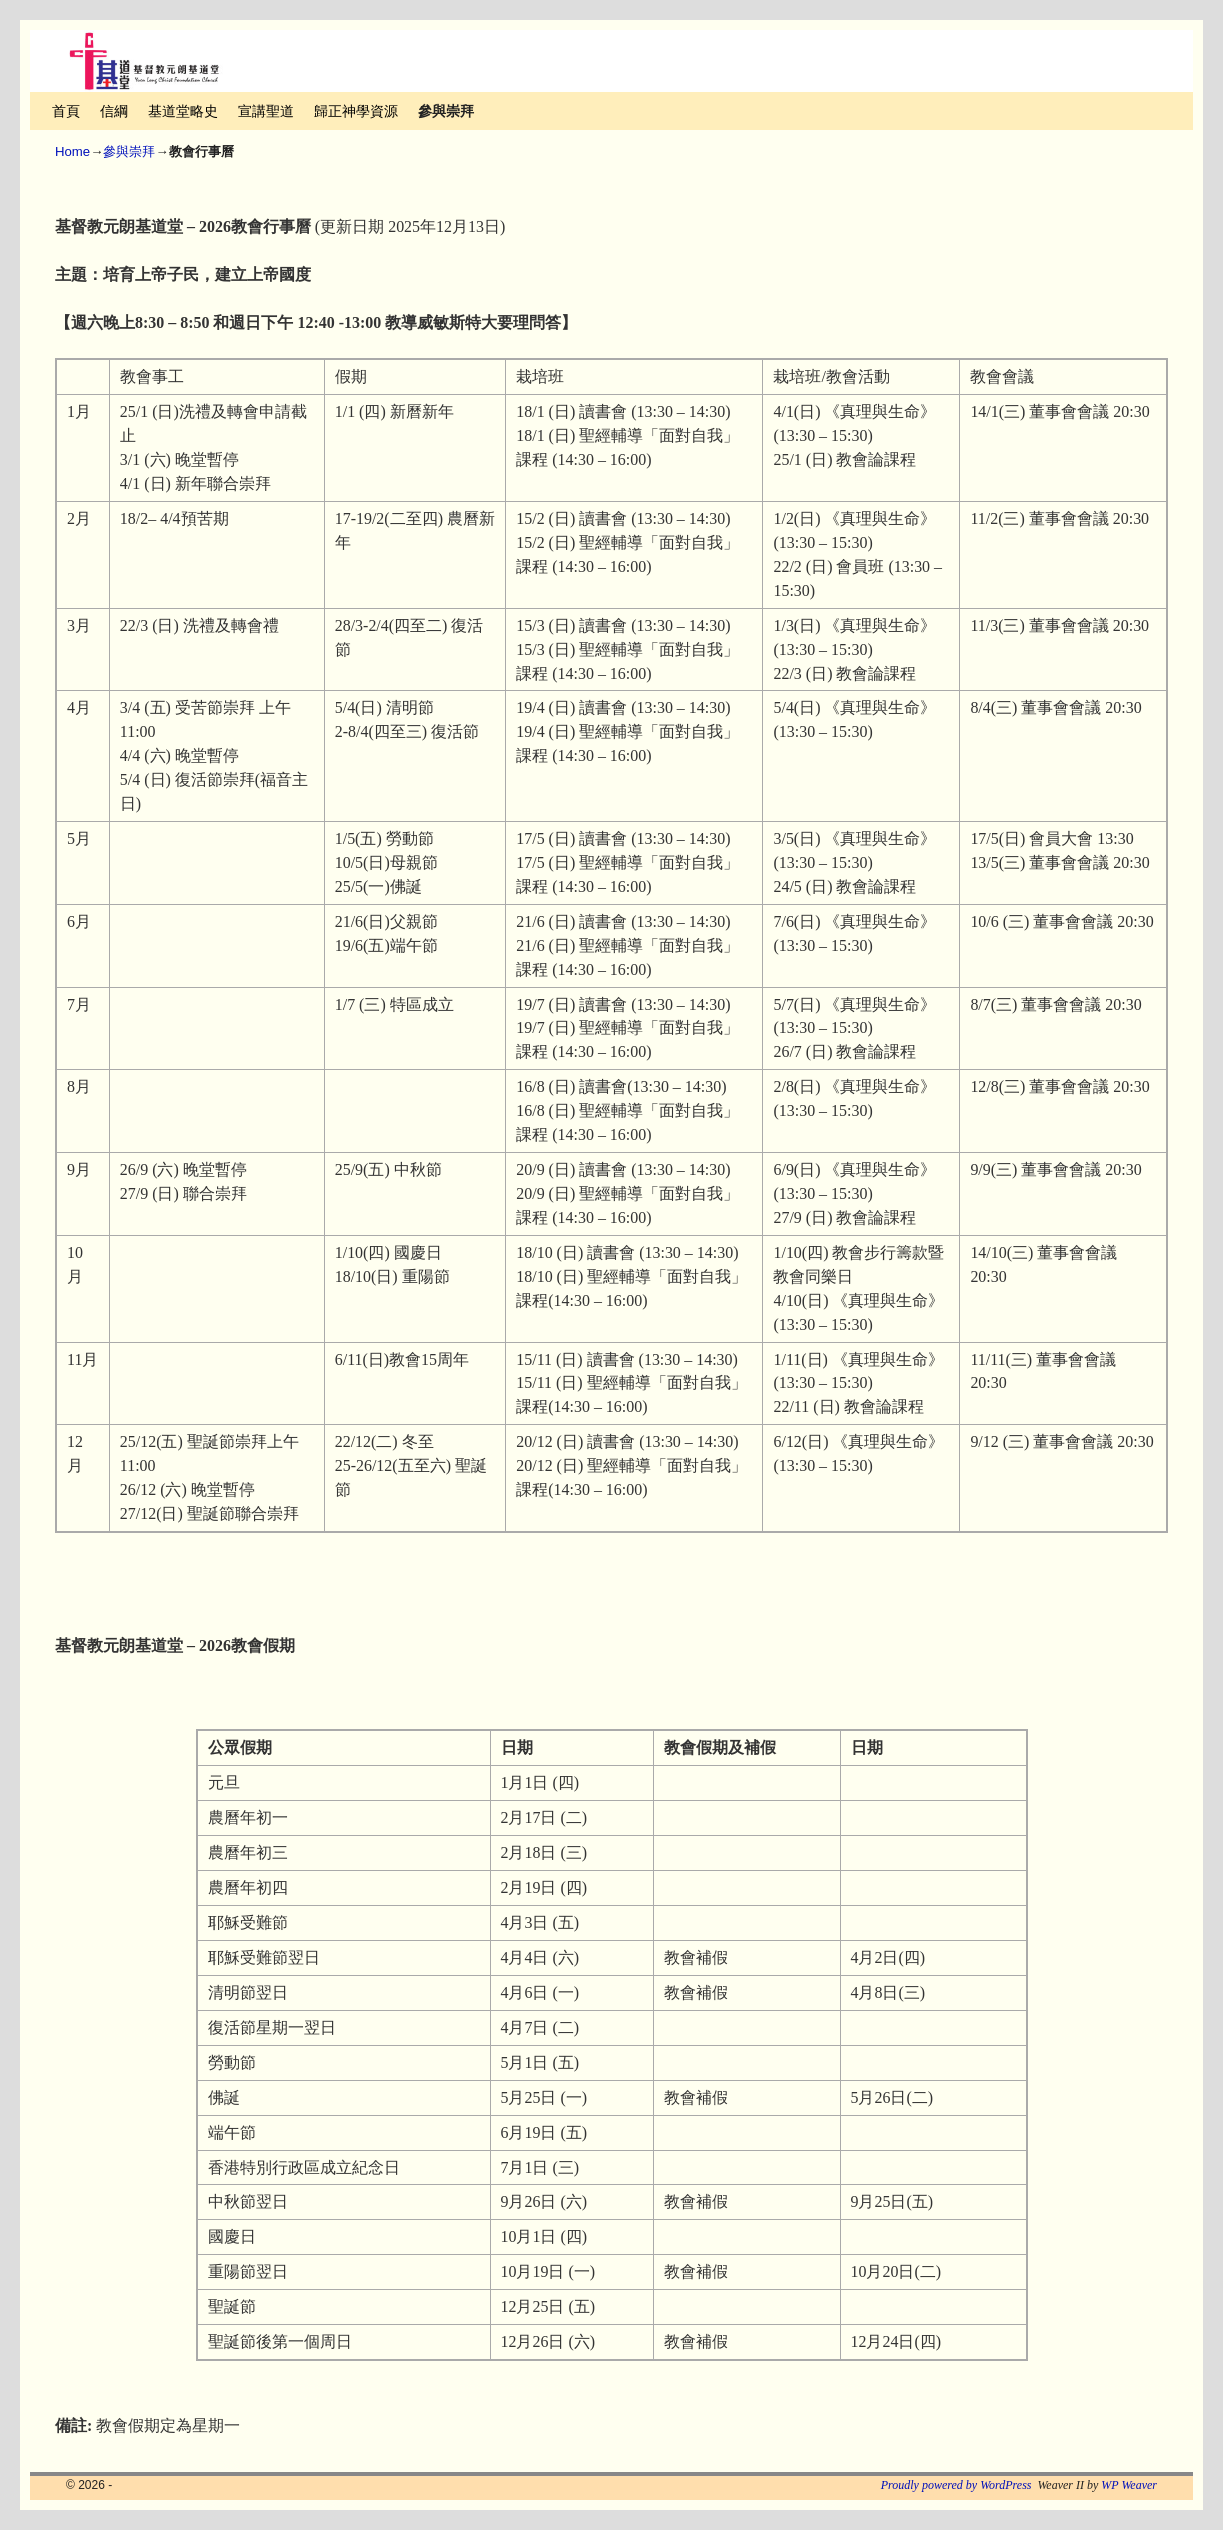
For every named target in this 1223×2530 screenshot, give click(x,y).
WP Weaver (1129, 2485)
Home (72, 151)
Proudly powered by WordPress (956, 2485)
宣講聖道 (266, 111)
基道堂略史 (183, 111)
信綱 (114, 111)
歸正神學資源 (356, 111)
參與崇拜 (446, 111)
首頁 (66, 111)
